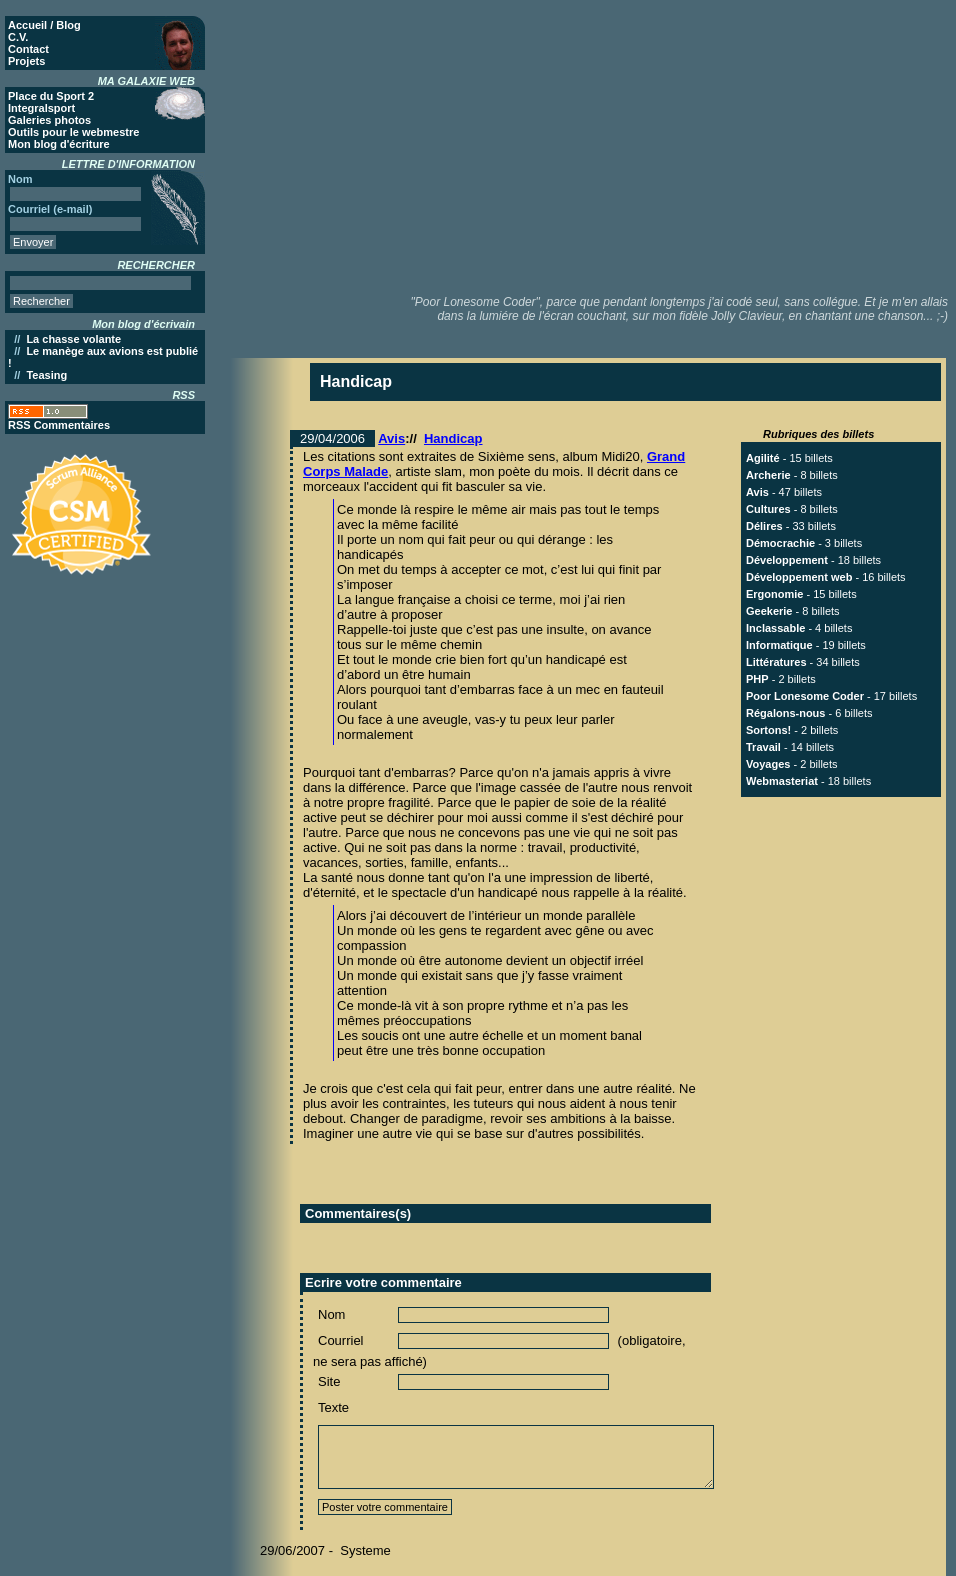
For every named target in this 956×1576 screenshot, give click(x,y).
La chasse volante (73, 339)
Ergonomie (774, 594)
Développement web (799, 577)
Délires (764, 526)
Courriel (341, 1340)
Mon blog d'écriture (59, 144)
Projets (26, 61)
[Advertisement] (593, 145)
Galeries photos (49, 120)
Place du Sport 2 (51, 96)
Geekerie (769, 611)
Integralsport (41, 108)
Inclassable (775, 628)
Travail (763, 747)
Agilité (763, 458)
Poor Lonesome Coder (805, 696)
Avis (391, 438)
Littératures (776, 662)
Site (329, 1381)
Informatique (779, 645)
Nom (331, 1314)
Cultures (768, 509)
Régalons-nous (785, 713)
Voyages (768, 764)
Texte (333, 1407)
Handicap (453, 438)
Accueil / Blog (44, 25)
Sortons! (768, 730)
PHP (757, 679)
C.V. (18, 37)
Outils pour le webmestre (73, 132)
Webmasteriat (782, 781)
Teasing (46, 375)
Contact (28, 49)
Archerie (768, 475)
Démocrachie (780, 543)
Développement (787, 560)
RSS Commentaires (59, 425)
